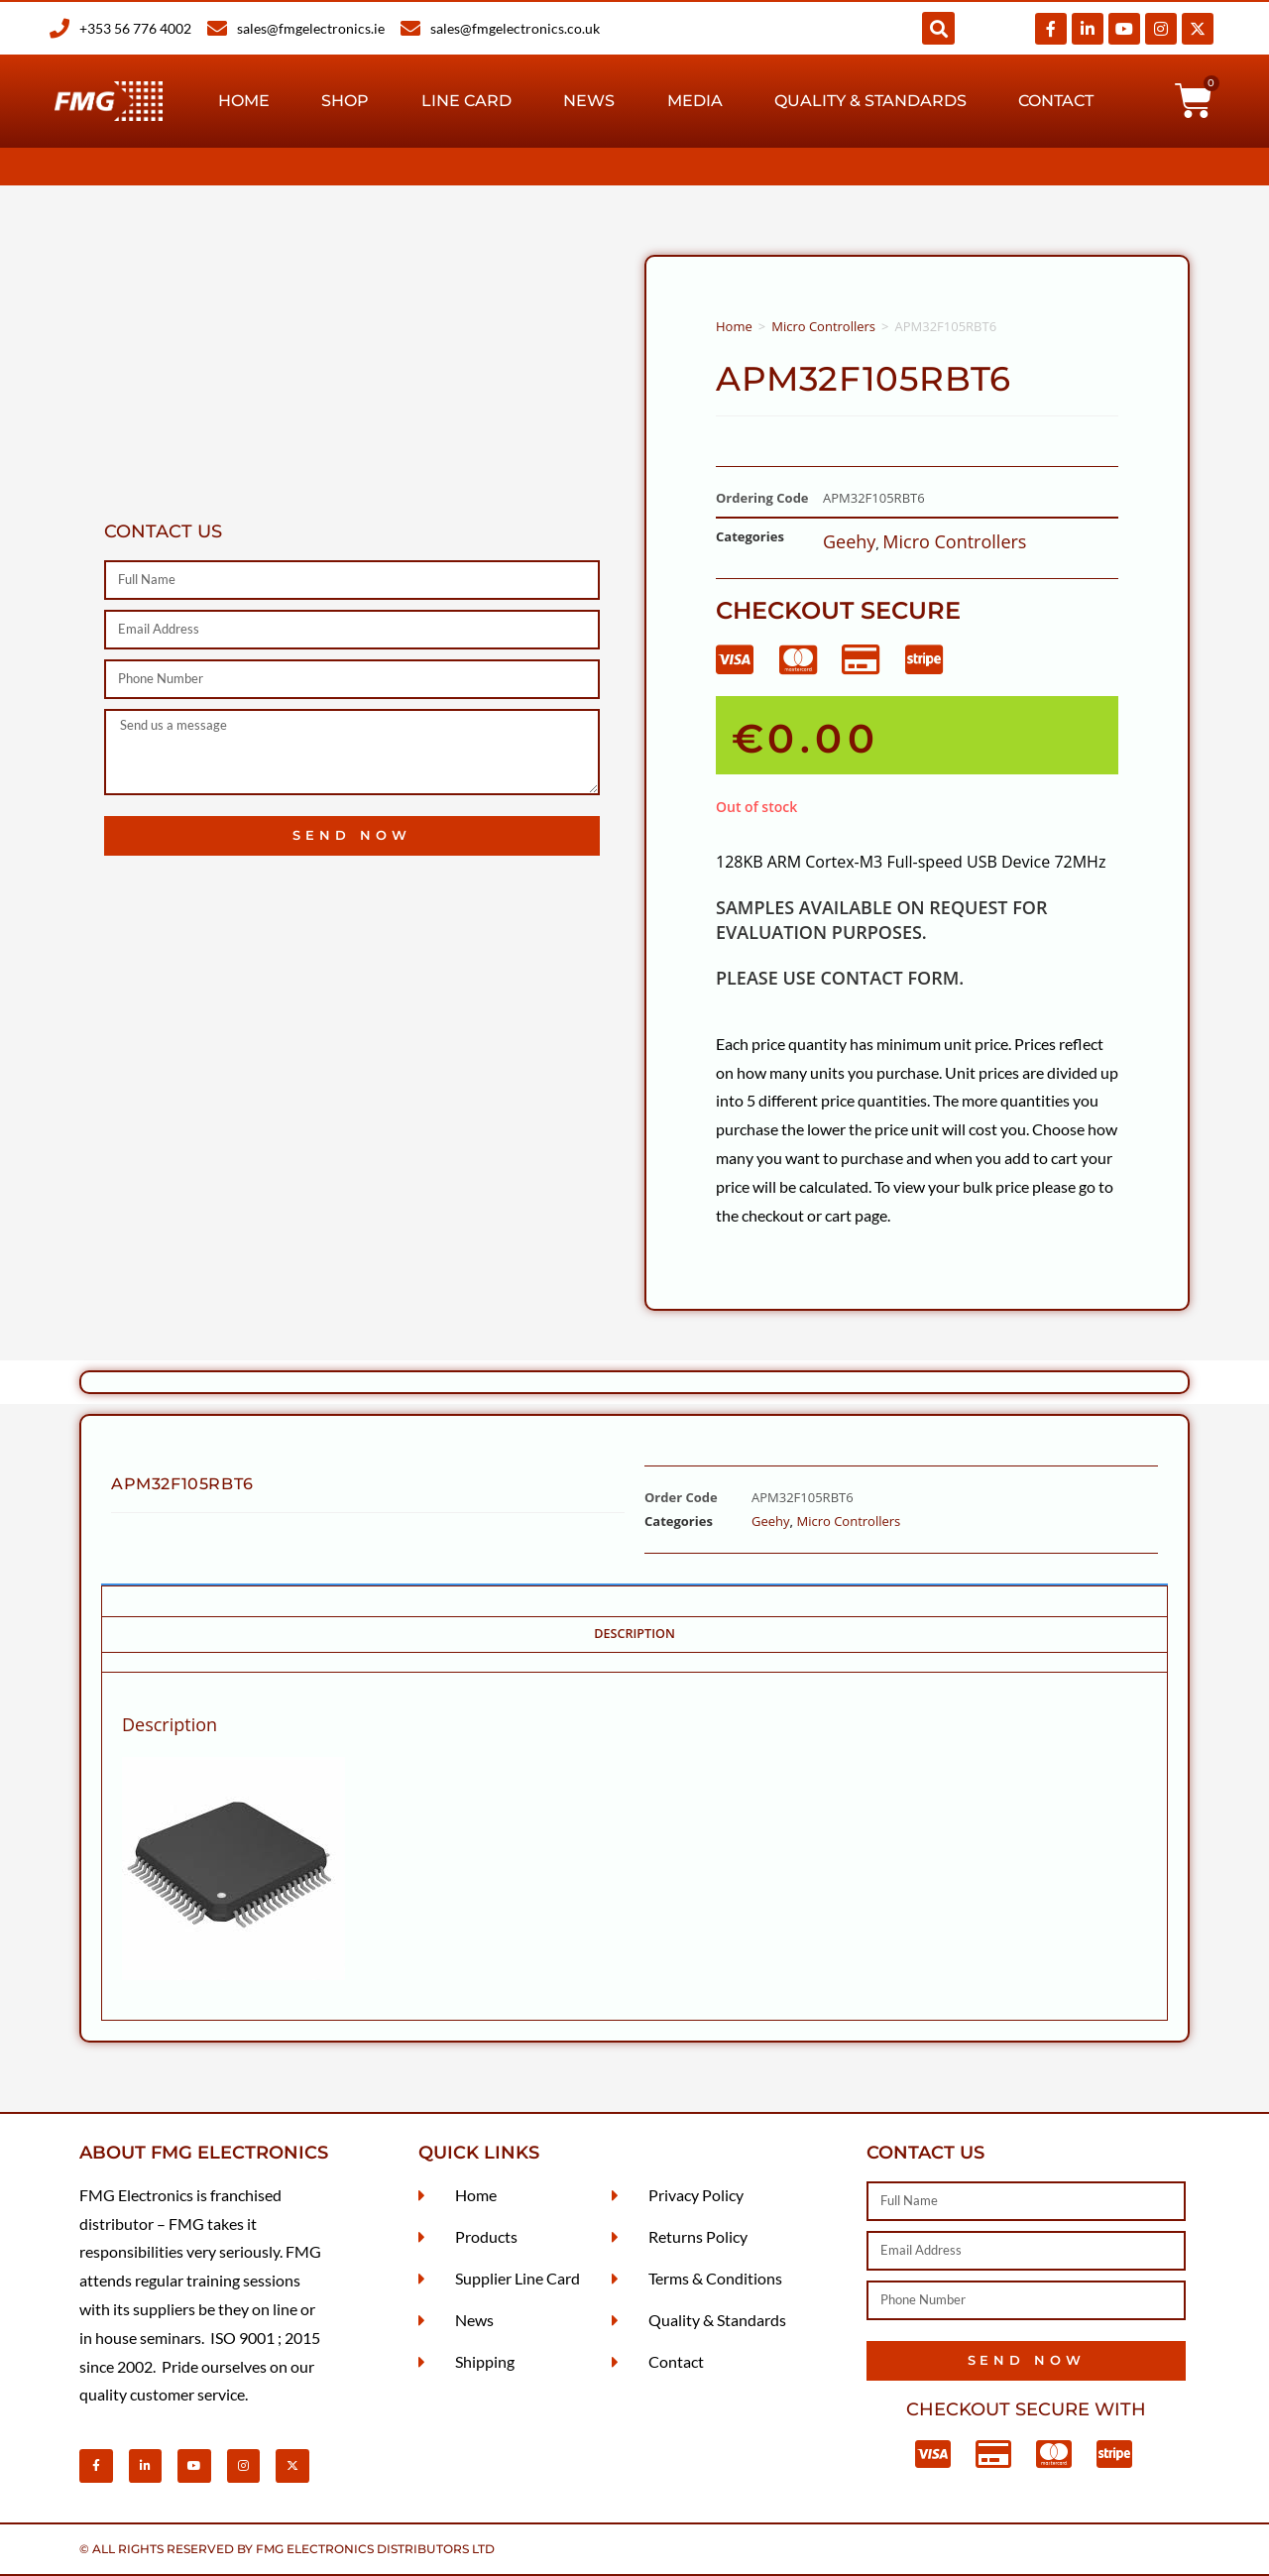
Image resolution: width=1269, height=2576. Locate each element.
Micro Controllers (823, 326)
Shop (345, 100)
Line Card (466, 100)
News (589, 100)
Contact (1056, 100)
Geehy (849, 541)
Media (695, 100)
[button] (938, 28)
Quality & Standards (870, 100)
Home (244, 100)
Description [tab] (634, 1633)
